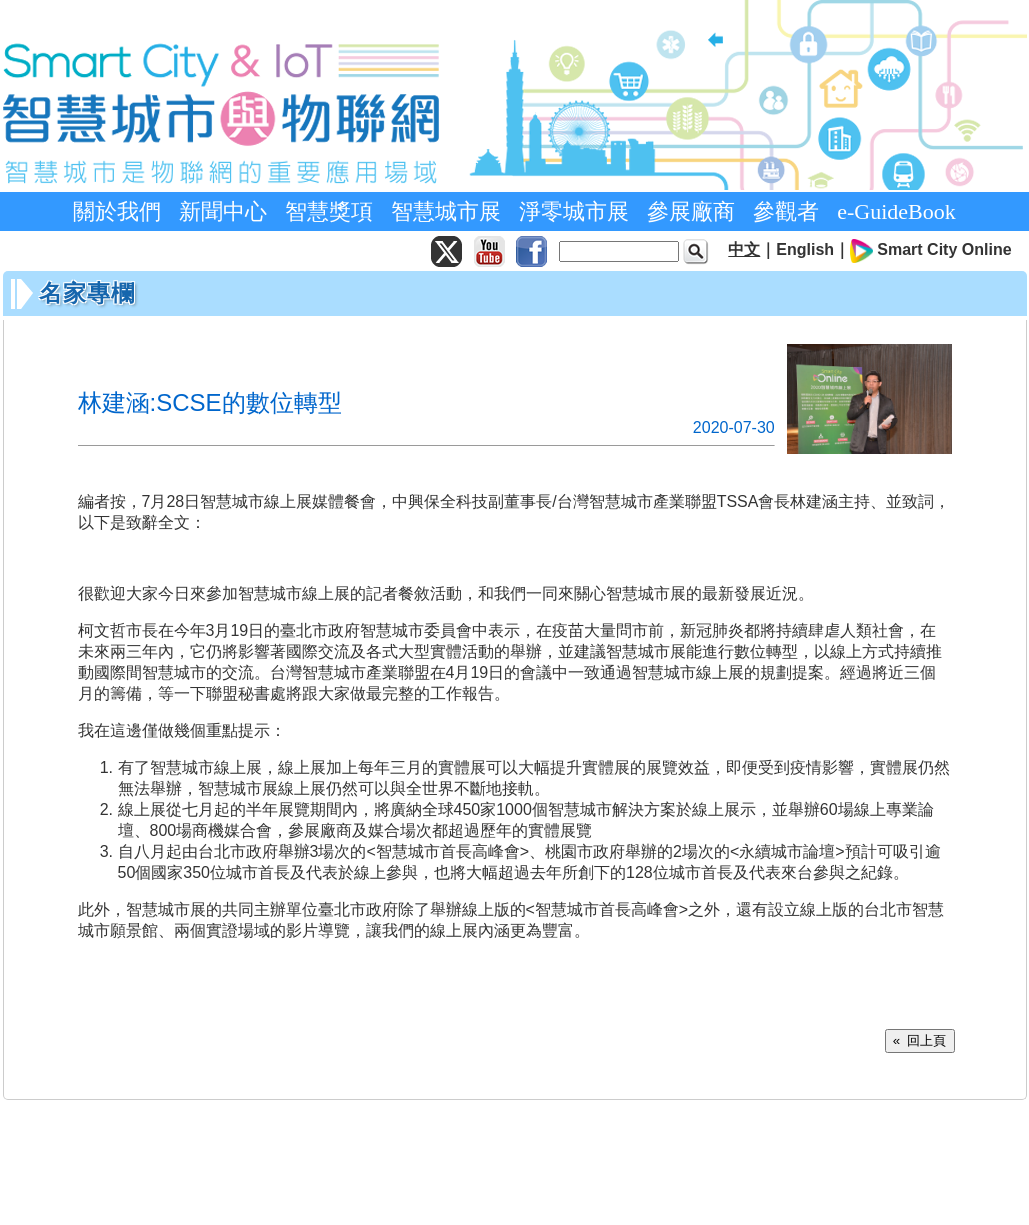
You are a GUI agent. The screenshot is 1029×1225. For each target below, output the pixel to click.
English (805, 249)
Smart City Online (944, 249)
